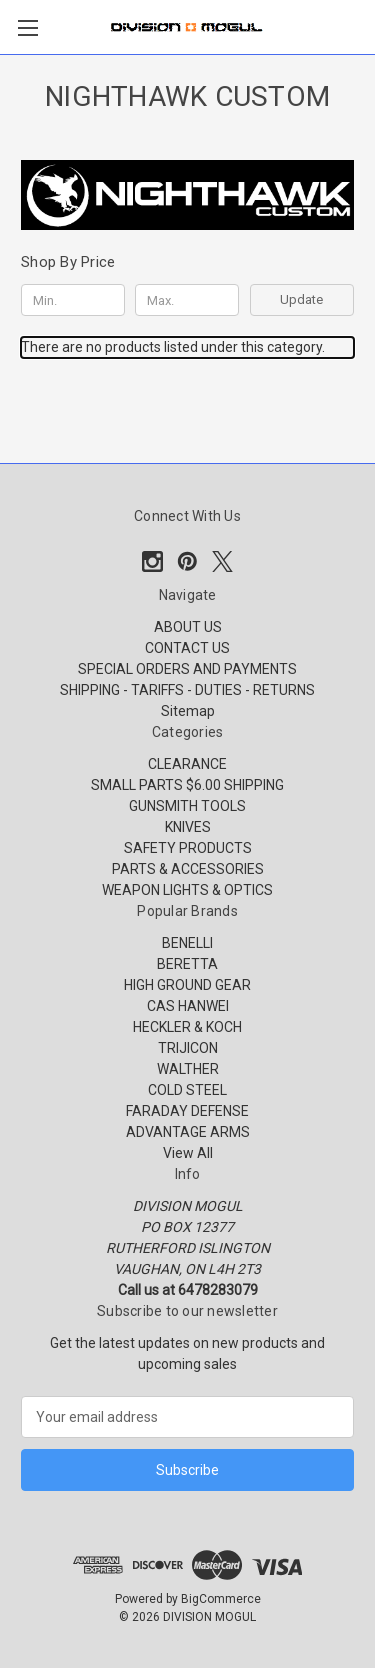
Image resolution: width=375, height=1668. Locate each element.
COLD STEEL (187, 1090)
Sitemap (188, 711)
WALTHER (188, 1069)
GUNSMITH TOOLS (187, 806)
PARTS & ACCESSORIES (188, 869)
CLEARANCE (187, 764)
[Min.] (73, 300)
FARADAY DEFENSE (187, 1111)
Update (301, 299)
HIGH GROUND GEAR (187, 985)
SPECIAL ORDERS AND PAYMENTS (187, 669)
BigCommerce (221, 1599)
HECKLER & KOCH (187, 1027)
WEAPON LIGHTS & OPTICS (187, 890)
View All (188, 1153)
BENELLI (187, 943)
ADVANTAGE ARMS (188, 1132)
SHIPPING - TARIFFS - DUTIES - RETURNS (187, 690)
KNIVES (188, 827)
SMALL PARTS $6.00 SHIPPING (187, 785)
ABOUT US (188, 627)
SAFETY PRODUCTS (188, 848)
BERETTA (187, 964)
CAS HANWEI (188, 1006)
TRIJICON (188, 1048)
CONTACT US (187, 648)
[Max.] (187, 300)
